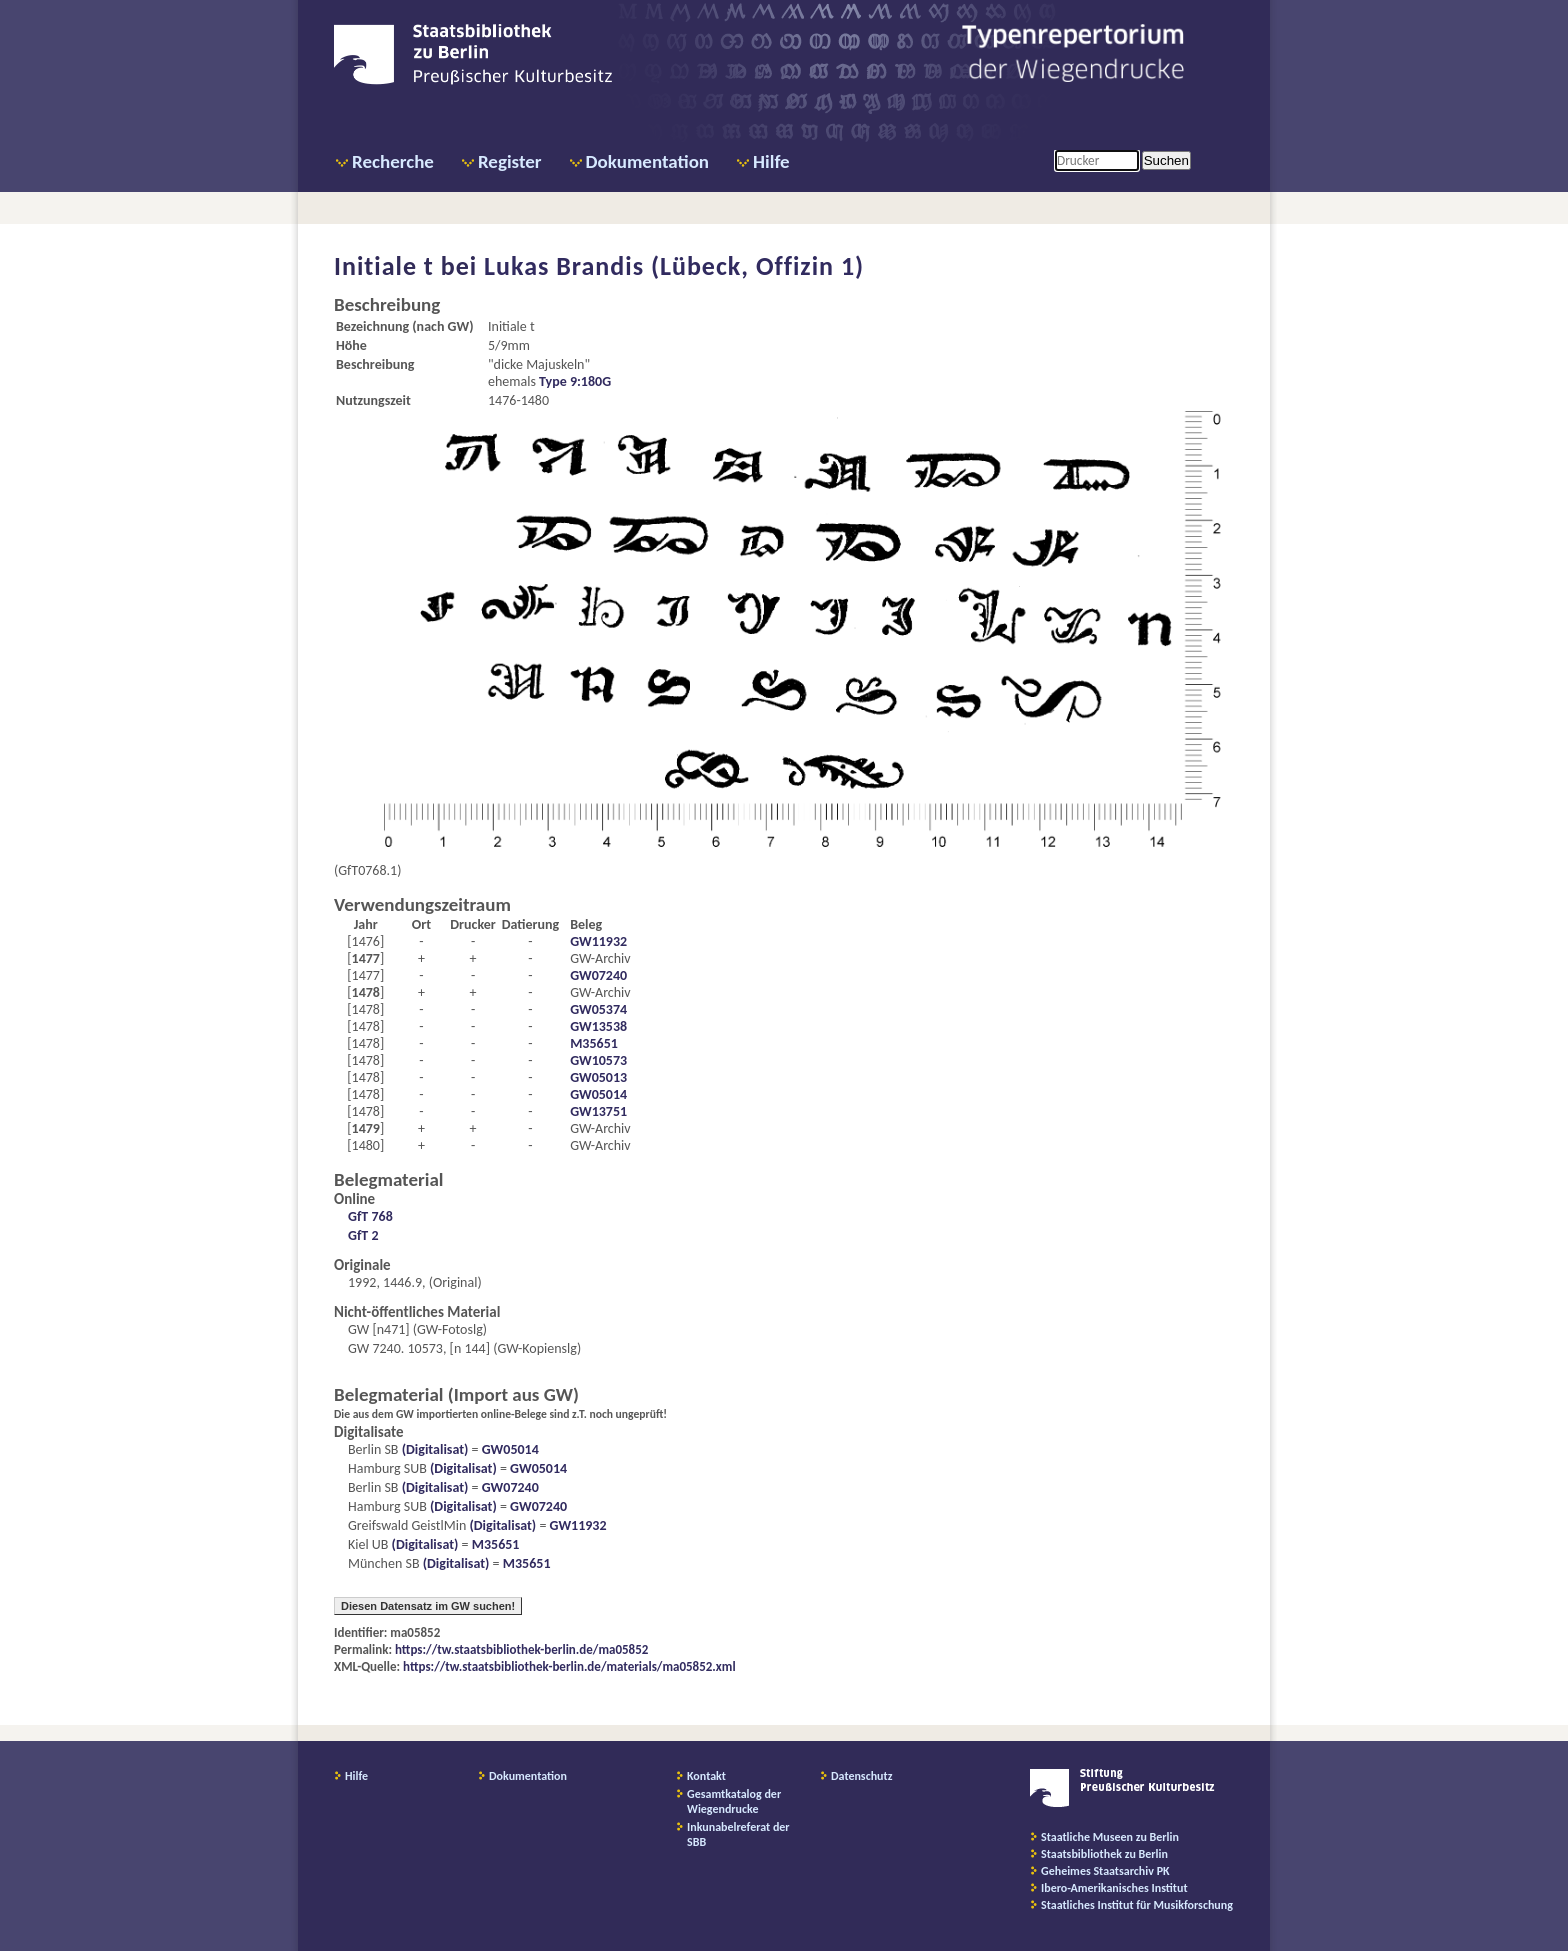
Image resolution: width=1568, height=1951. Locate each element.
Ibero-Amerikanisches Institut (1114, 1888)
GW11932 (598, 941)
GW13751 (598, 1111)
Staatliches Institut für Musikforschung (1137, 1905)
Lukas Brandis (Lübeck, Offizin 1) (674, 266)
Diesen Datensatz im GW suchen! (428, 1606)
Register (510, 161)
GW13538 (598, 1026)
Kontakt (706, 1776)
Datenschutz (862, 1776)
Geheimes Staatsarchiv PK (1105, 1871)
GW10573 (598, 1060)
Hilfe (771, 161)
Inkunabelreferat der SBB (738, 1834)
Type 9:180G (575, 381)
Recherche (393, 161)
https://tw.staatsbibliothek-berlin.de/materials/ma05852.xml (569, 1666)
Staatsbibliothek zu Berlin (1104, 1854)
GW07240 (598, 975)
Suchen (1166, 160)
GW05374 (598, 1009)
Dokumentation (647, 161)
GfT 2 (363, 1235)
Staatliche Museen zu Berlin (1110, 1837)
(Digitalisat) (433, 1449)
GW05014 (598, 1094)
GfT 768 (370, 1216)
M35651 (594, 1043)
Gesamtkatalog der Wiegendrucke (734, 1801)
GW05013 (598, 1077)
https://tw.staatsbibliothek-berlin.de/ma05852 (521, 1649)
